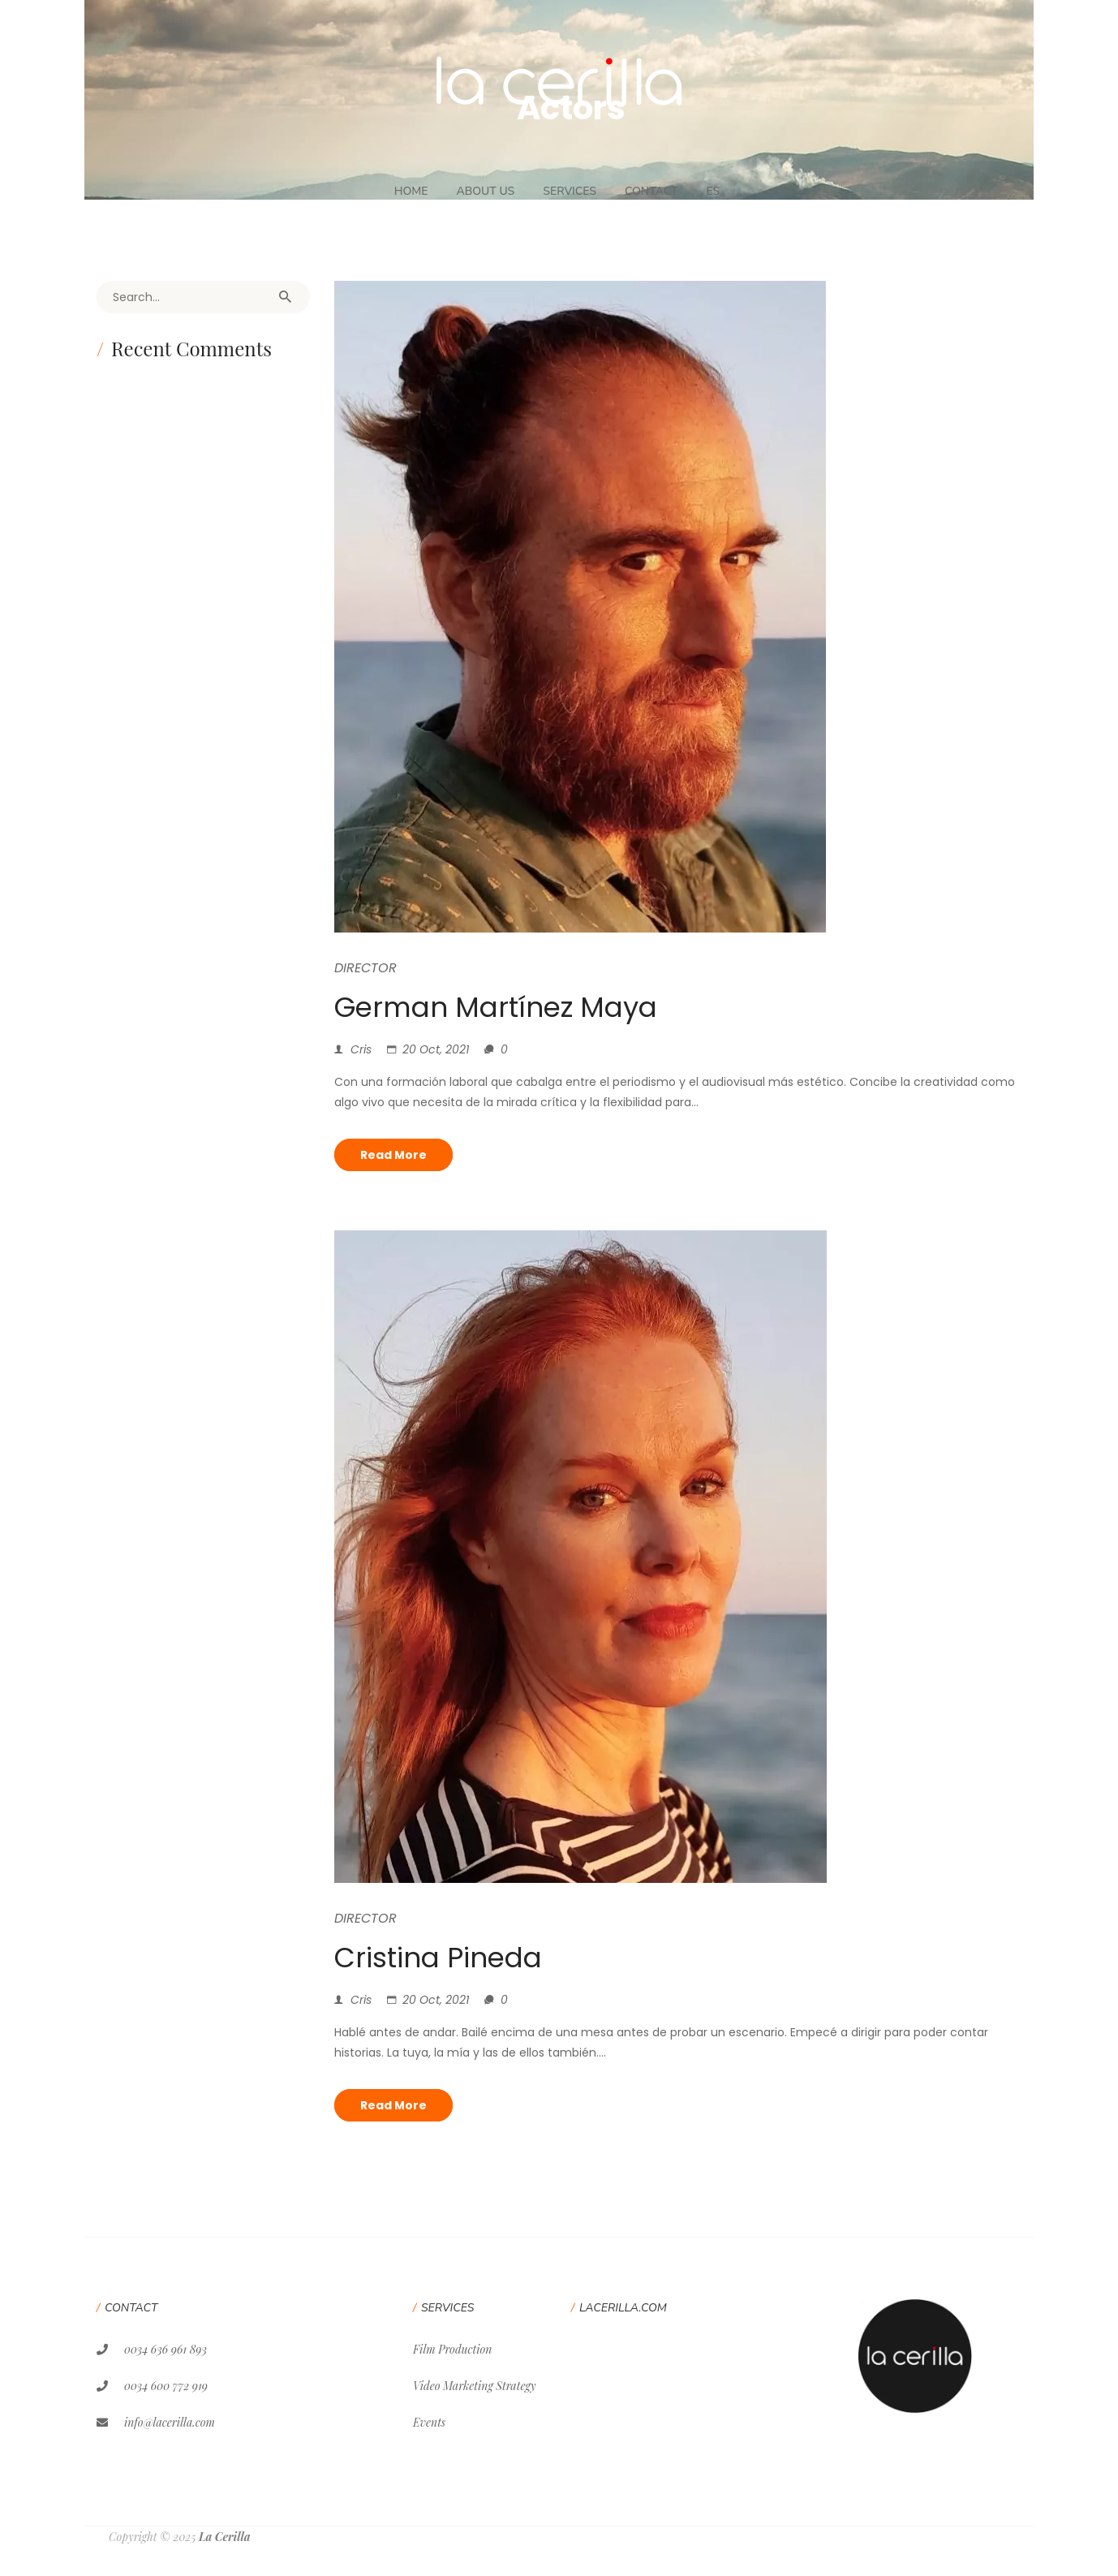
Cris (361, 1049)
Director (365, 967)
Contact (651, 191)
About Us (485, 191)
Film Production (452, 2349)
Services (569, 191)
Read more (393, 1155)
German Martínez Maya (495, 1007)
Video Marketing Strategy (474, 2385)
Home (411, 191)
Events (429, 2422)
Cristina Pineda (438, 1957)
